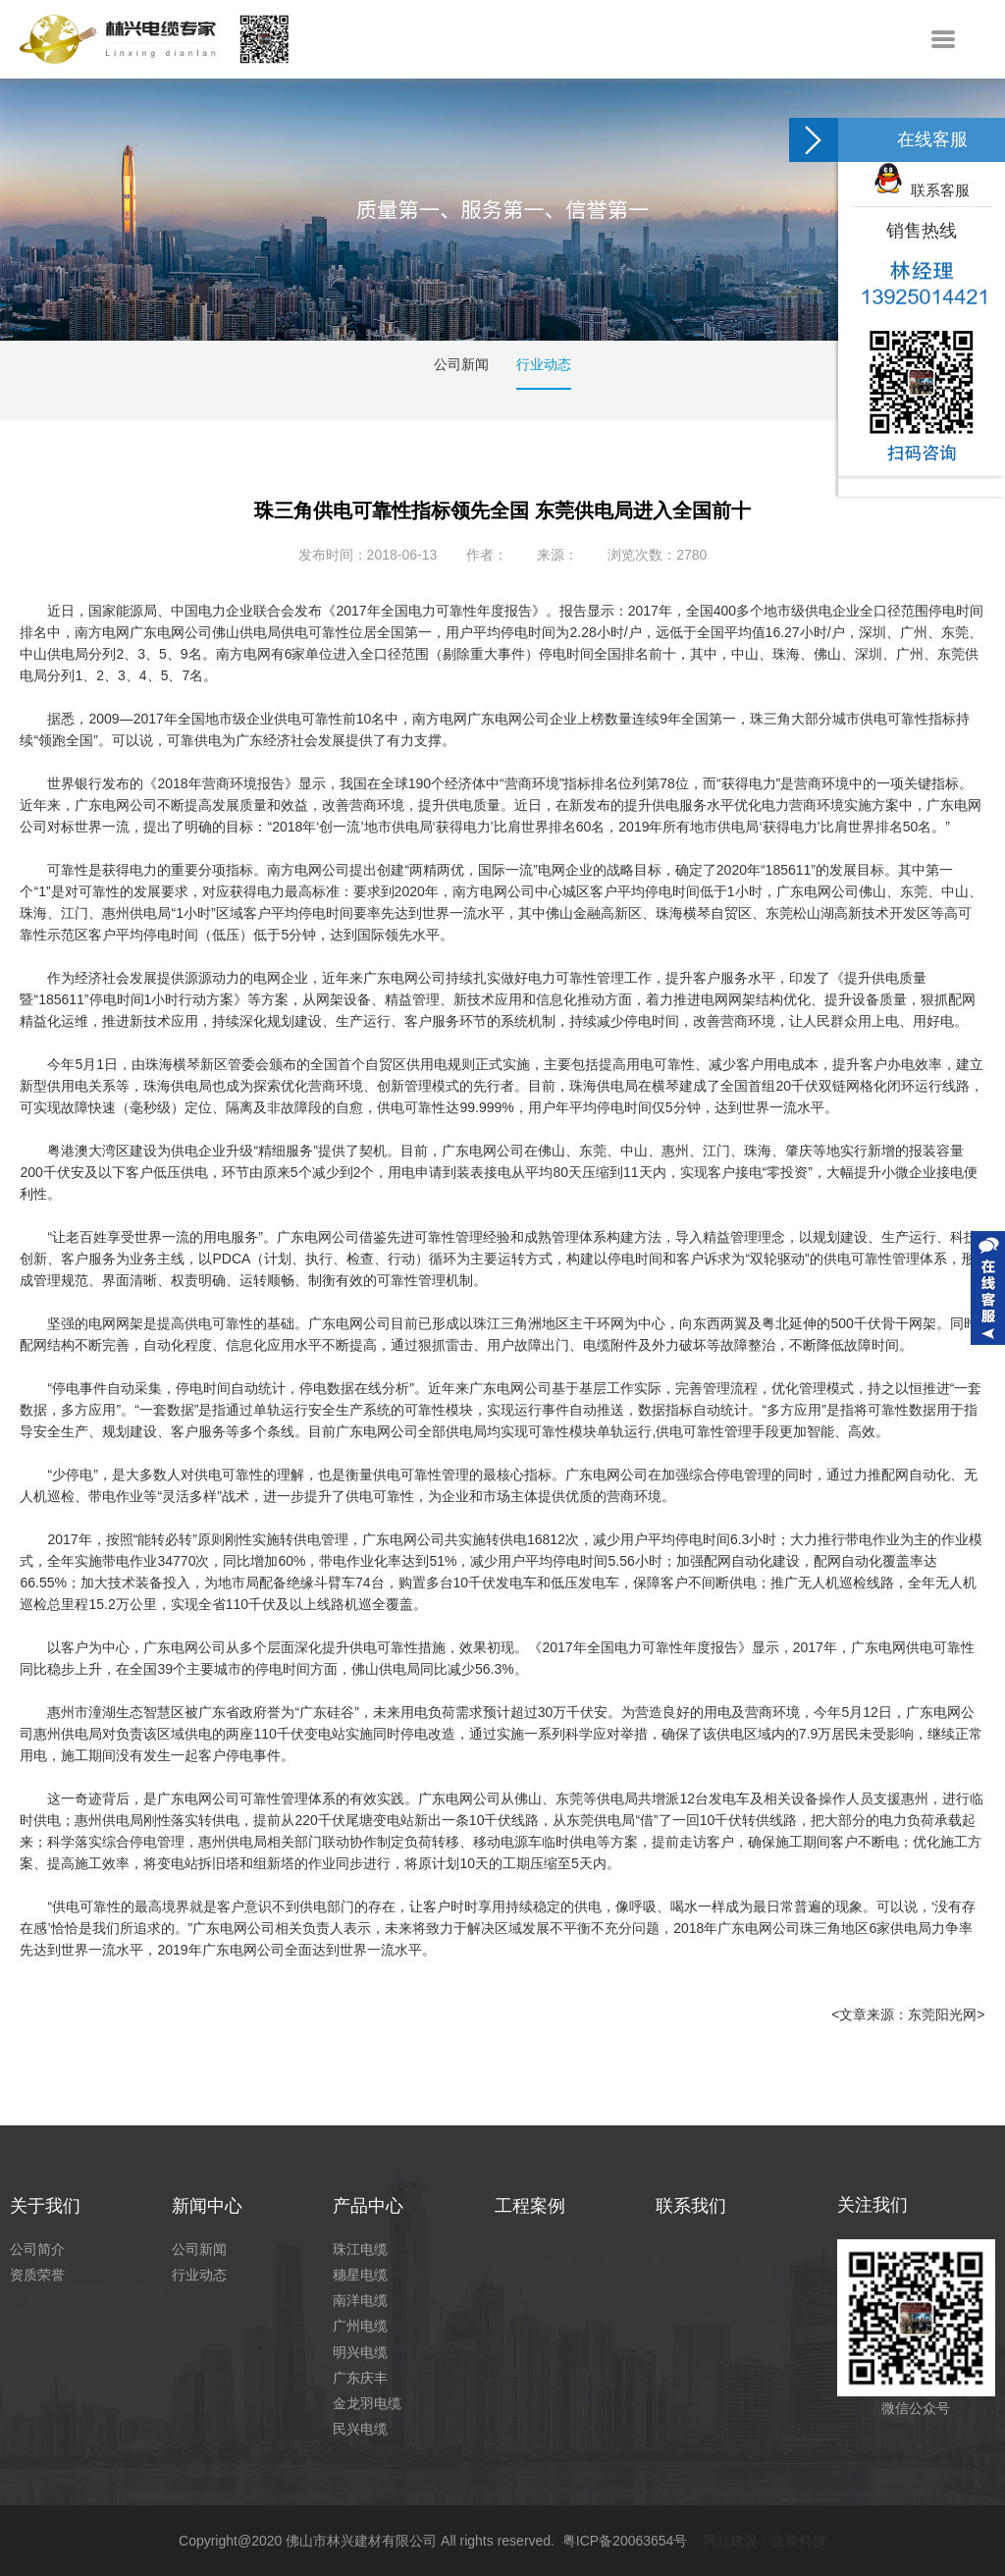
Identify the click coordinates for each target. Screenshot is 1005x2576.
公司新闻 (461, 364)
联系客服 (921, 190)
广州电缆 (360, 2326)
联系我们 (691, 2206)
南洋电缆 (360, 2300)
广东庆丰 (360, 2378)
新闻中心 (207, 2206)
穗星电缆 (360, 2274)
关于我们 (45, 2206)
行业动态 (543, 364)
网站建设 (730, 2541)
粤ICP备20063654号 (625, 2541)
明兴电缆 (360, 2352)
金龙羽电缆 (367, 2403)
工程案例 (530, 2206)
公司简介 (37, 2249)
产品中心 (368, 2206)
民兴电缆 (360, 2429)
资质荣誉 (37, 2274)
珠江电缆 (360, 2249)
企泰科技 (798, 2541)
